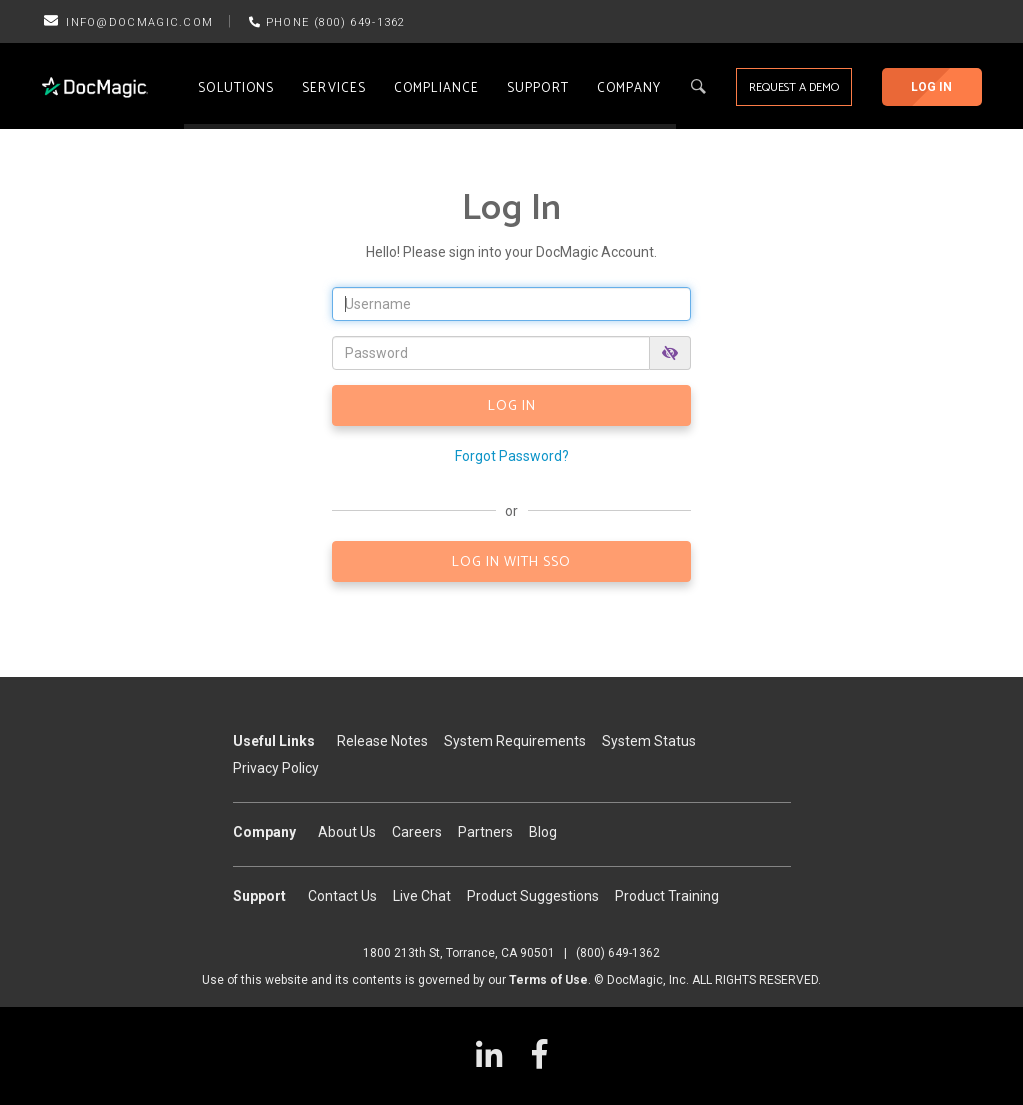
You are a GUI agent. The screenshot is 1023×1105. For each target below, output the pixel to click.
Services (334, 88)
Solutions (236, 88)
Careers (417, 832)
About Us (347, 832)
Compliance (436, 88)
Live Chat (422, 896)
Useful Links (274, 741)
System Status (649, 741)
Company (629, 88)
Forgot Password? (512, 456)
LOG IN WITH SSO (511, 562)
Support (538, 88)
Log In (931, 87)
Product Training (667, 896)
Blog (543, 832)
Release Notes (382, 741)
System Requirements (515, 741)
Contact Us (342, 896)
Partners (485, 832)
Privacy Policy (276, 768)
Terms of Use (548, 980)
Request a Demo (794, 87)
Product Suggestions (533, 896)
